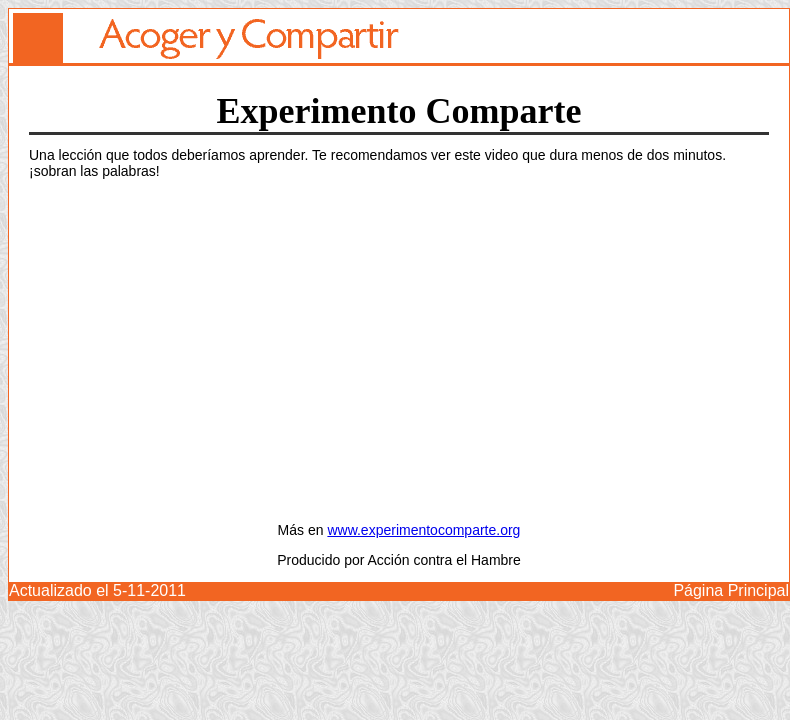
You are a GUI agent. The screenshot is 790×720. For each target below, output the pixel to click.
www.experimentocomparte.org (423, 530)
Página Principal (731, 590)
